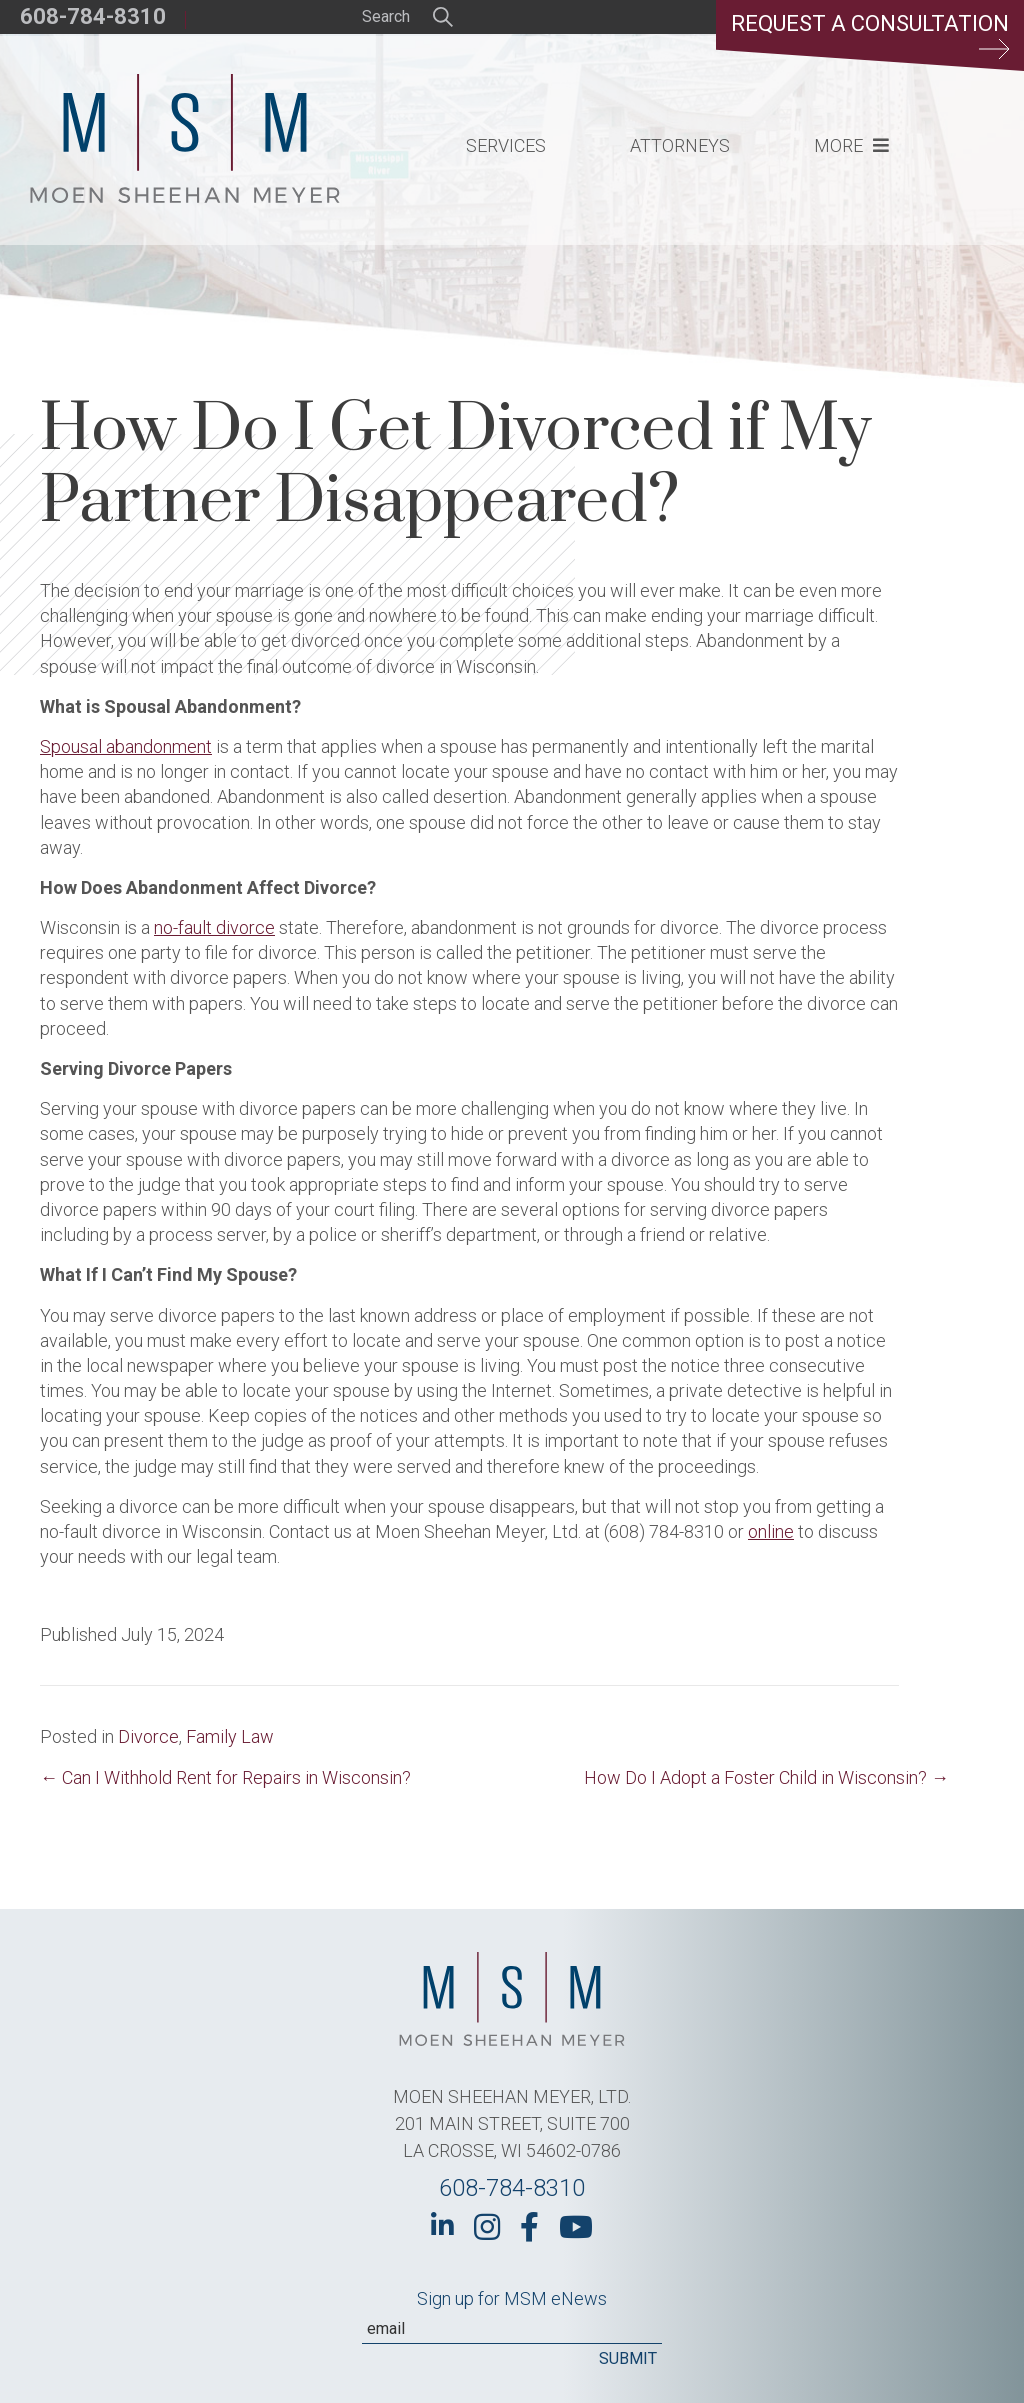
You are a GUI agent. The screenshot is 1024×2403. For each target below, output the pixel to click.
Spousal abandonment (126, 746)
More (838, 145)
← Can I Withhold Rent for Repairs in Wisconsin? (225, 1777)
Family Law (230, 1736)
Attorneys (680, 145)
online (771, 1531)
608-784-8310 (93, 16)
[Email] (512, 2329)
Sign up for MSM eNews (512, 2298)
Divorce (148, 1736)
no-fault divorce (214, 927)
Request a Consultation (870, 35)
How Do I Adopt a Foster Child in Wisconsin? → (766, 1777)
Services (506, 145)
